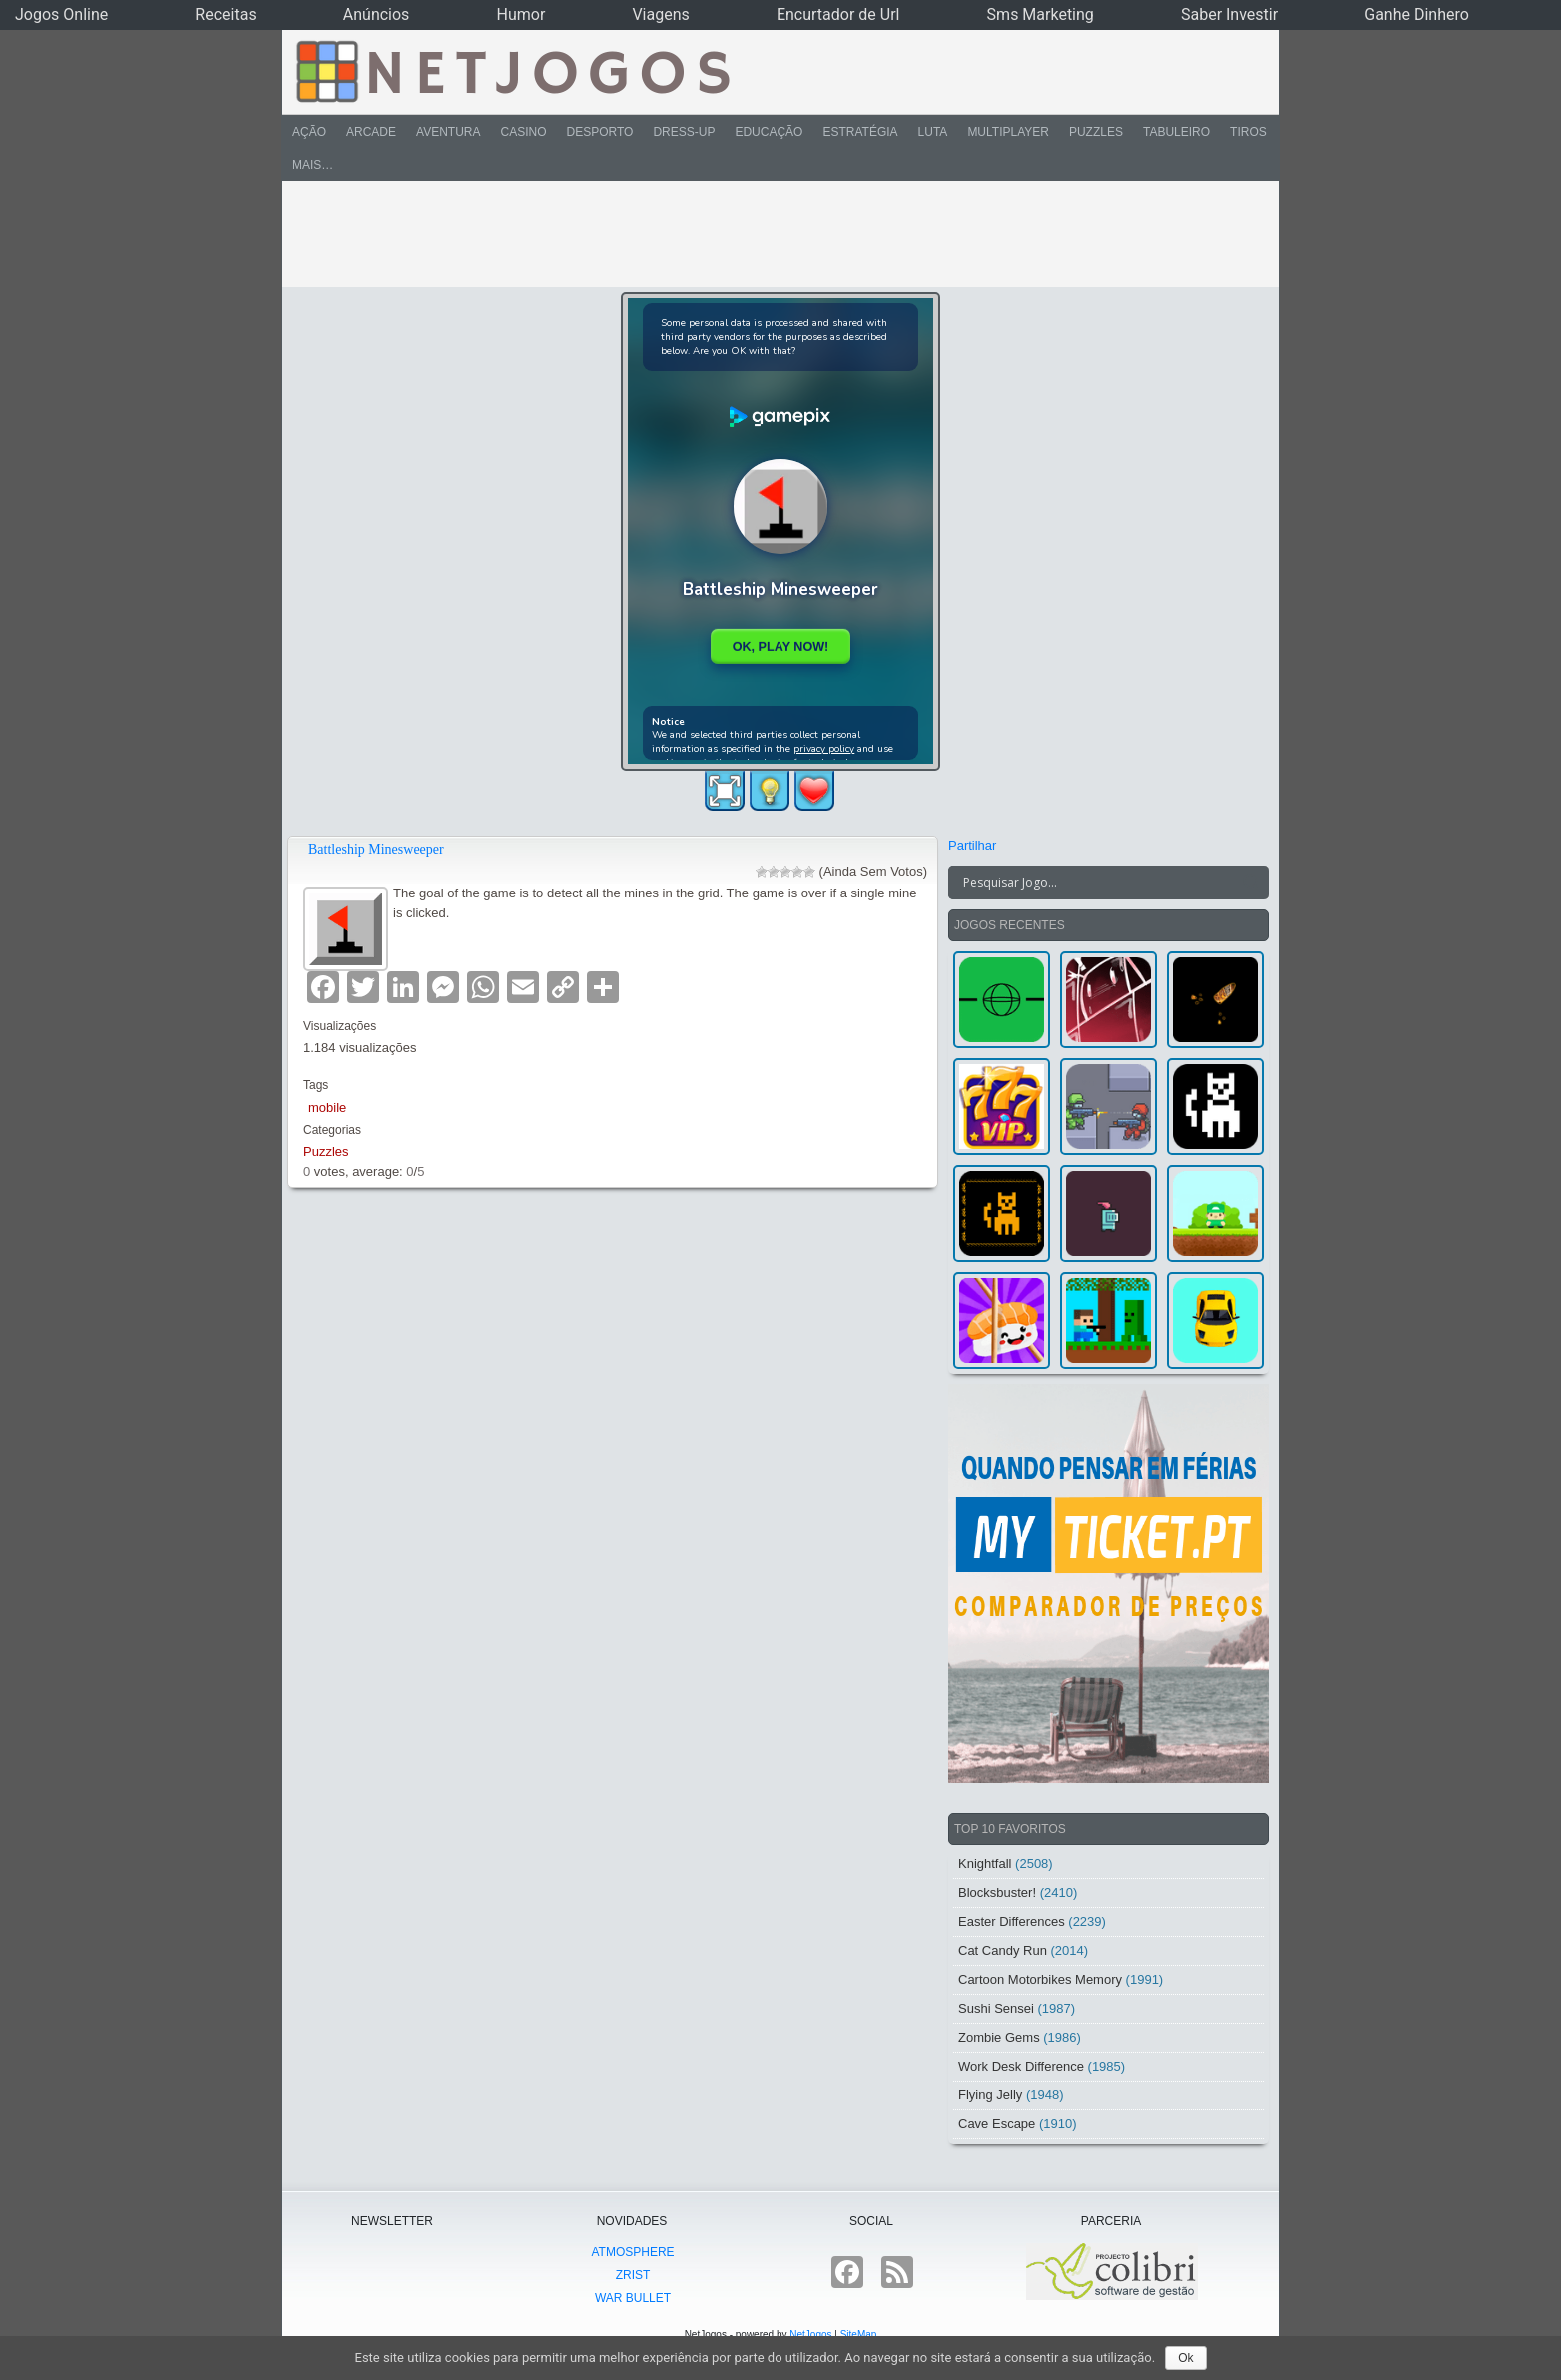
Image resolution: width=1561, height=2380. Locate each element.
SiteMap (858, 2334)
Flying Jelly (990, 2094)
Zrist (633, 2275)
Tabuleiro (1176, 132)
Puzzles (1096, 132)
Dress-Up (684, 132)
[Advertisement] (766, 234)
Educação (768, 132)
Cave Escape (996, 2123)
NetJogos (810, 2334)
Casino (523, 132)
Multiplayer (1008, 132)
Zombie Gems (999, 2037)
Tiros (1248, 132)
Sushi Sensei (996, 2008)
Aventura (448, 132)
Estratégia (859, 132)
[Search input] (1096, 882)
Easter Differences (1011, 1921)
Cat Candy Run (1002, 1950)
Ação (309, 132)
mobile (327, 1107)
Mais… (312, 165)
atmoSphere (632, 2252)
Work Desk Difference (1021, 2066)
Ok (1185, 2358)
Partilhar (972, 845)
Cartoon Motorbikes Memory (1040, 1979)
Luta (933, 132)
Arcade (371, 132)
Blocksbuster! (997, 1892)
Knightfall (984, 1863)
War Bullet (633, 2298)
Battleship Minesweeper (376, 849)
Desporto (600, 132)
